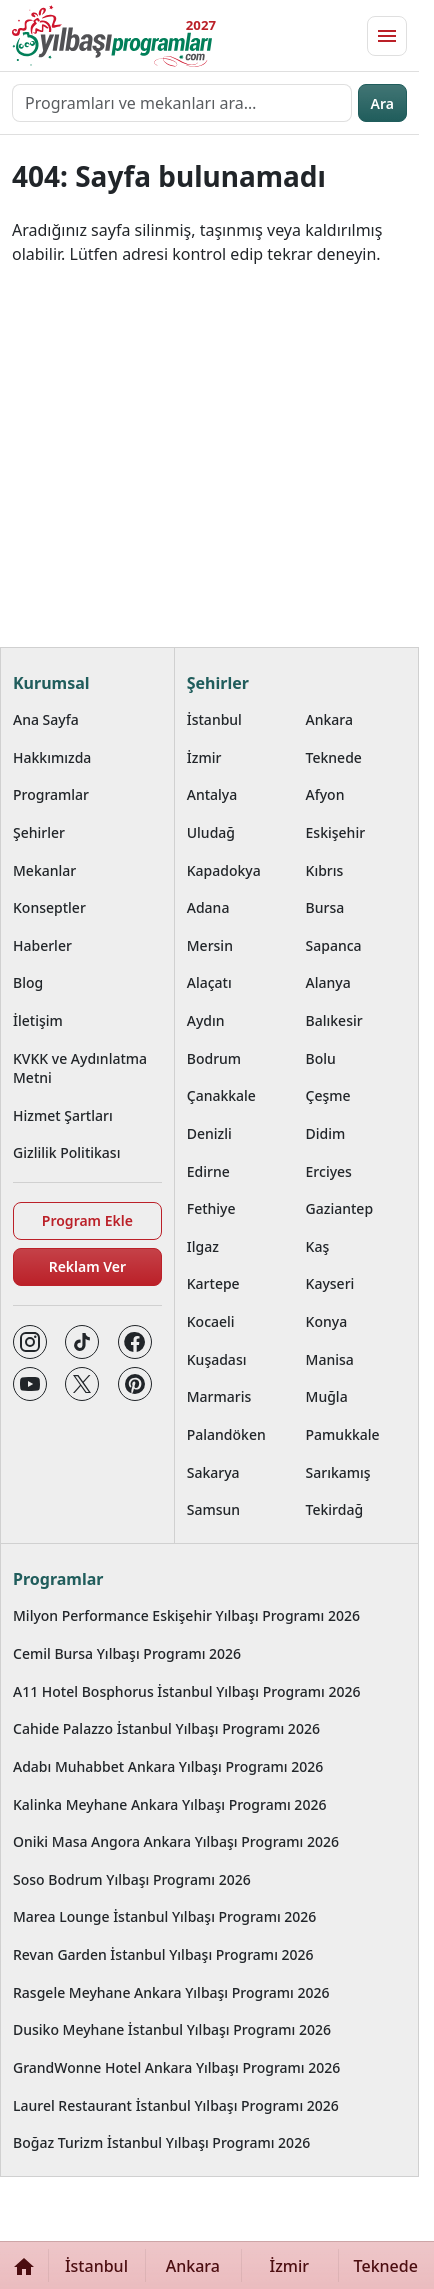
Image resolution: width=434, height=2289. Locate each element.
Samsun (213, 1509)
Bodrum (214, 1058)
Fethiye (211, 1208)
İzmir (204, 757)
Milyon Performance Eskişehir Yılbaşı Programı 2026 (186, 1615)
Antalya (212, 794)
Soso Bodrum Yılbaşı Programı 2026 (132, 1879)
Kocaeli (211, 1321)
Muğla (327, 1396)
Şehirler (39, 832)
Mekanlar (44, 870)
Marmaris (219, 1396)
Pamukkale (343, 1434)
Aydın (206, 1020)
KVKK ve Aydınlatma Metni (80, 1068)
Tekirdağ (335, 1509)
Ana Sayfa (46, 719)
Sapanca (334, 945)
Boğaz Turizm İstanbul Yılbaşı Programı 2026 (161, 2142)
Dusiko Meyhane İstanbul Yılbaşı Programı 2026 (172, 2029)
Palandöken (226, 1434)
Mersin (210, 945)
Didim (326, 1133)
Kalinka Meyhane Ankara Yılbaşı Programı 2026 (169, 1804)
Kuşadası (217, 1359)
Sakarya (213, 1472)
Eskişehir (336, 832)
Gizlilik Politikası (66, 1152)
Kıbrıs (325, 870)
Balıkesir (334, 1020)
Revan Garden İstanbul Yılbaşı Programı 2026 (163, 1954)
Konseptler (49, 907)
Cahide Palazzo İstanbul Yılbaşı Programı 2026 (166, 1728)
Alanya (328, 982)
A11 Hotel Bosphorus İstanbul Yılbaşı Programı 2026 (187, 1691)
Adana (208, 907)
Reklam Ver (87, 1266)
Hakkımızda (52, 757)
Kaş (318, 1246)
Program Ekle (87, 1220)
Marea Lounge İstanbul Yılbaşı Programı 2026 (164, 1916)
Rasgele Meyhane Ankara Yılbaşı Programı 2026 (171, 1992)
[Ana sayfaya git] (112, 36)
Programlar (51, 794)
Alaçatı (209, 982)
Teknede (334, 757)
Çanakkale (221, 1095)
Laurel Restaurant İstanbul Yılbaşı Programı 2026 (176, 2105)
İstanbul (214, 719)
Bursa (325, 907)
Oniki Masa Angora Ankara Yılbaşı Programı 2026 (176, 1841)
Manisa (330, 1359)
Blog (28, 982)
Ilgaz (203, 1246)
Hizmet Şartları (63, 1115)
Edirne (208, 1171)
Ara (382, 103)
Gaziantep (340, 1208)
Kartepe (213, 1283)
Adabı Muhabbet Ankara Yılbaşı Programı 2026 (168, 1766)
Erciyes (329, 1171)
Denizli (209, 1133)
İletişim (38, 1020)
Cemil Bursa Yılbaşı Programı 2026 (127, 1653)
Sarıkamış (338, 1472)
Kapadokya (224, 870)
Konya (327, 1321)
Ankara (329, 719)
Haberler (42, 945)
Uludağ (211, 832)
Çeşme (328, 1095)
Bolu (321, 1058)
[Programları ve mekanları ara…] (182, 103)
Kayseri (330, 1283)
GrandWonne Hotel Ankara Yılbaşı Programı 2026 (176, 2067)
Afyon (325, 794)
